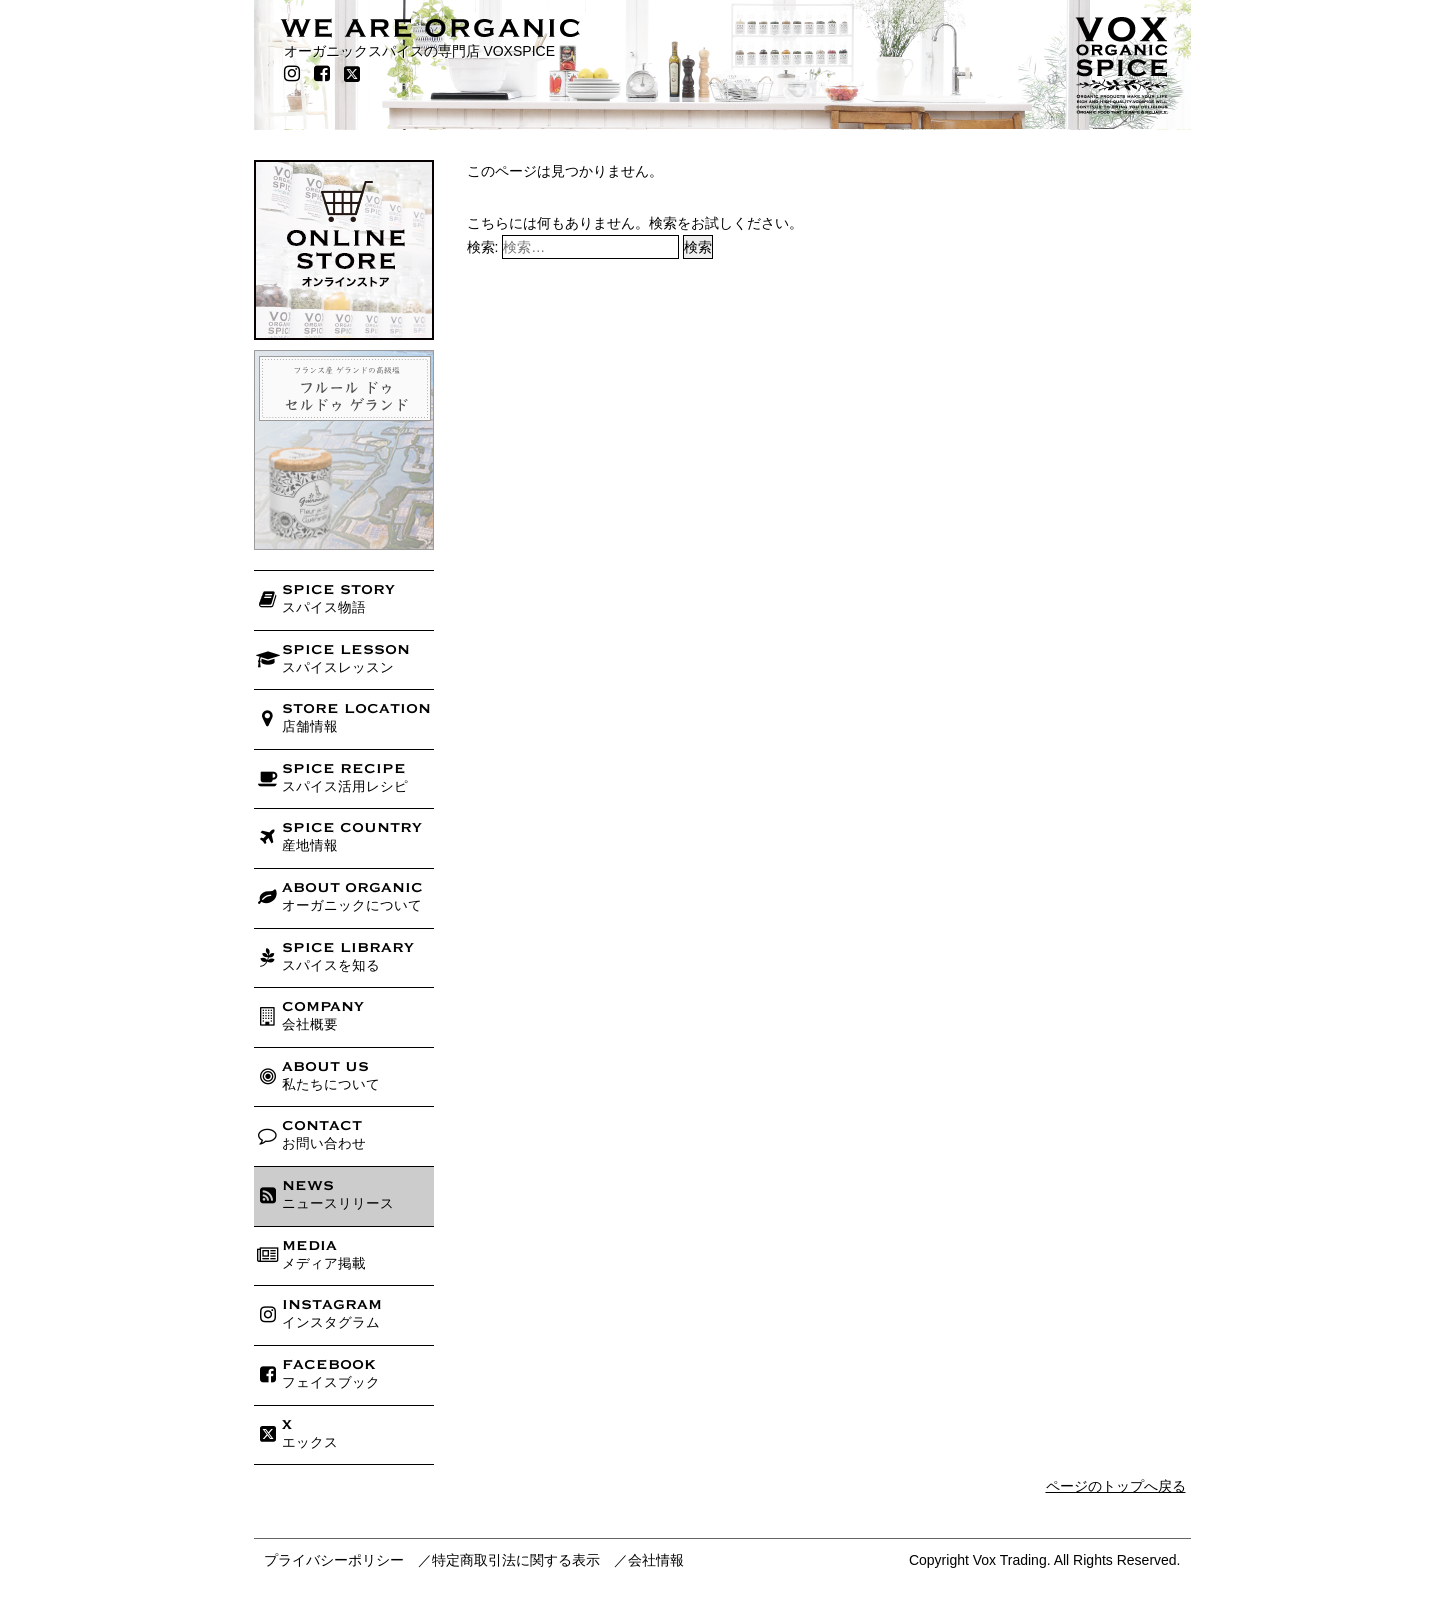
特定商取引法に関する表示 (516, 1560)
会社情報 (656, 1560)
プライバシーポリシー (334, 1560)
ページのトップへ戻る (1116, 1486)
